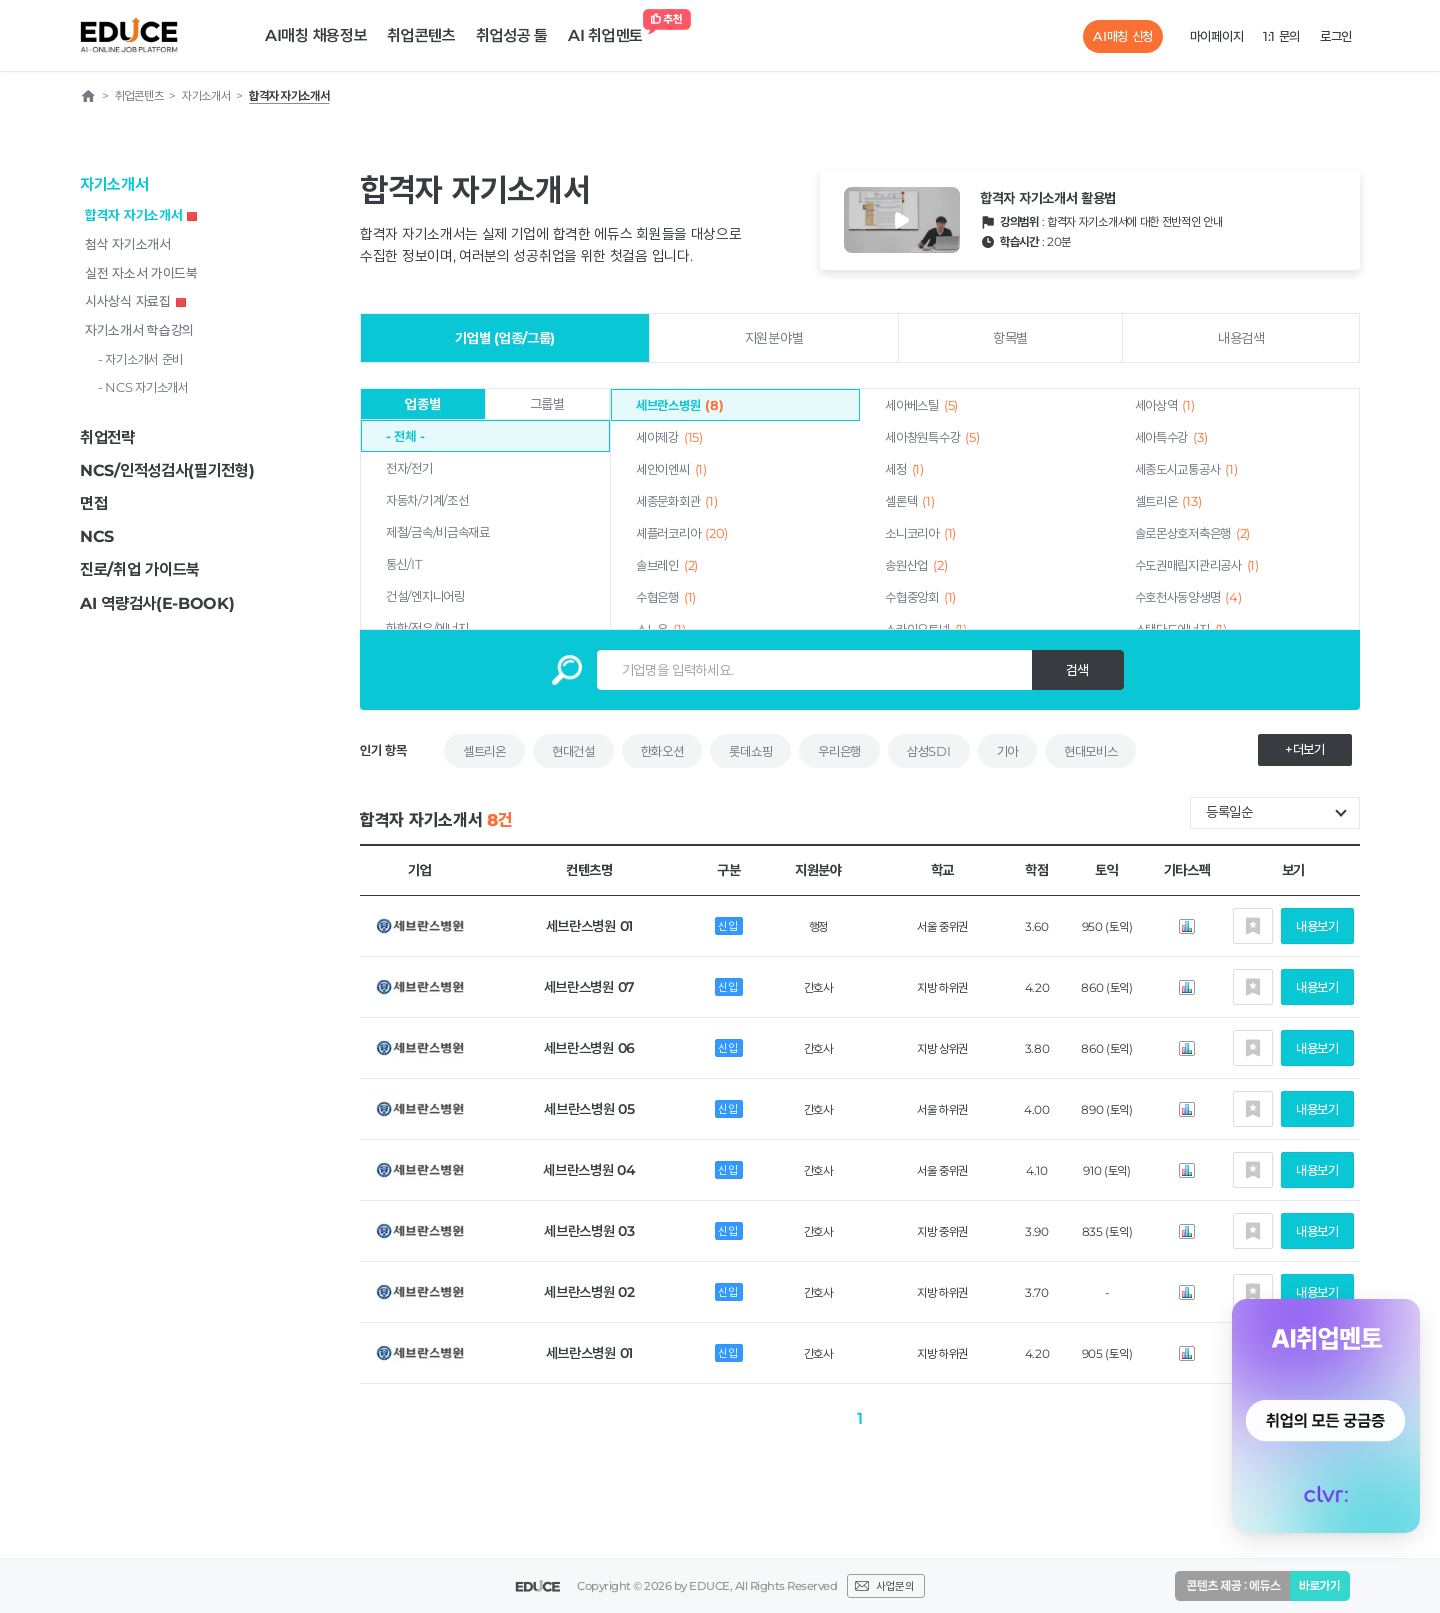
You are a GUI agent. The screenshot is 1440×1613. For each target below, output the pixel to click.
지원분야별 (774, 338)
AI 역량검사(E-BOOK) (157, 603)
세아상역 (1165, 405)
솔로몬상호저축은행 (1192, 533)
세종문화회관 (676, 501)
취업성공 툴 (512, 35)
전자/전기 (409, 468)
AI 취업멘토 (610, 30)
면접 (93, 503)
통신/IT (404, 564)
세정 (904, 469)
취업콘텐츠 (421, 35)
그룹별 (547, 404)
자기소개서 (114, 184)
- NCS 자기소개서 (143, 387)
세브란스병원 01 (589, 926)
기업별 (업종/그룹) (505, 338)
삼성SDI (929, 751)
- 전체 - (405, 436)
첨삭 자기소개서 (128, 244)
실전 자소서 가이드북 (141, 273)
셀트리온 (1168, 501)
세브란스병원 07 (589, 987)
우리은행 (839, 751)
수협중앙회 (920, 597)
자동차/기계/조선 (427, 500)
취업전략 (107, 437)
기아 (1007, 751)
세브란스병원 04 (589, 1170)
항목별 (1010, 338)
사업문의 (895, 1586)
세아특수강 (1171, 437)
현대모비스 (1091, 751)
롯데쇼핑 (750, 751)
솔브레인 (667, 565)
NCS (97, 536)
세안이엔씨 (671, 469)
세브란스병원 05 (589, 1109)
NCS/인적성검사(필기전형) (167, 470)
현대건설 (573, 751)
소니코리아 (920, 533)
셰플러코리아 (682, 533)
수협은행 (666, 597)
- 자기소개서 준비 (140, 359)
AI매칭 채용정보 (316, 35)
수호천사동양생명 (1188, 597)
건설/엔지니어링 (425, 596)
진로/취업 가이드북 (140, 569)
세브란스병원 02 (589, 1292)
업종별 (422, 404)
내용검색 (1241, 338)
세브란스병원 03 (589, 1231)
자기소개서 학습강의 (139, 330)
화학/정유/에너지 (427, 628)
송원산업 (916, 565)
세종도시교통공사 (1186, 469)
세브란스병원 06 (589, 1048)
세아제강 (669, 437)
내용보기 (1317, 926)
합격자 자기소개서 (141, 215)
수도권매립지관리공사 (1197, 565)
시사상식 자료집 (135, 301)
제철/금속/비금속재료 (438, 532)
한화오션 (662, 751)
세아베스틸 (921, 405)
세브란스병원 (679, 405)
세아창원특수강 (932, 437)
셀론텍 (909, 501)
